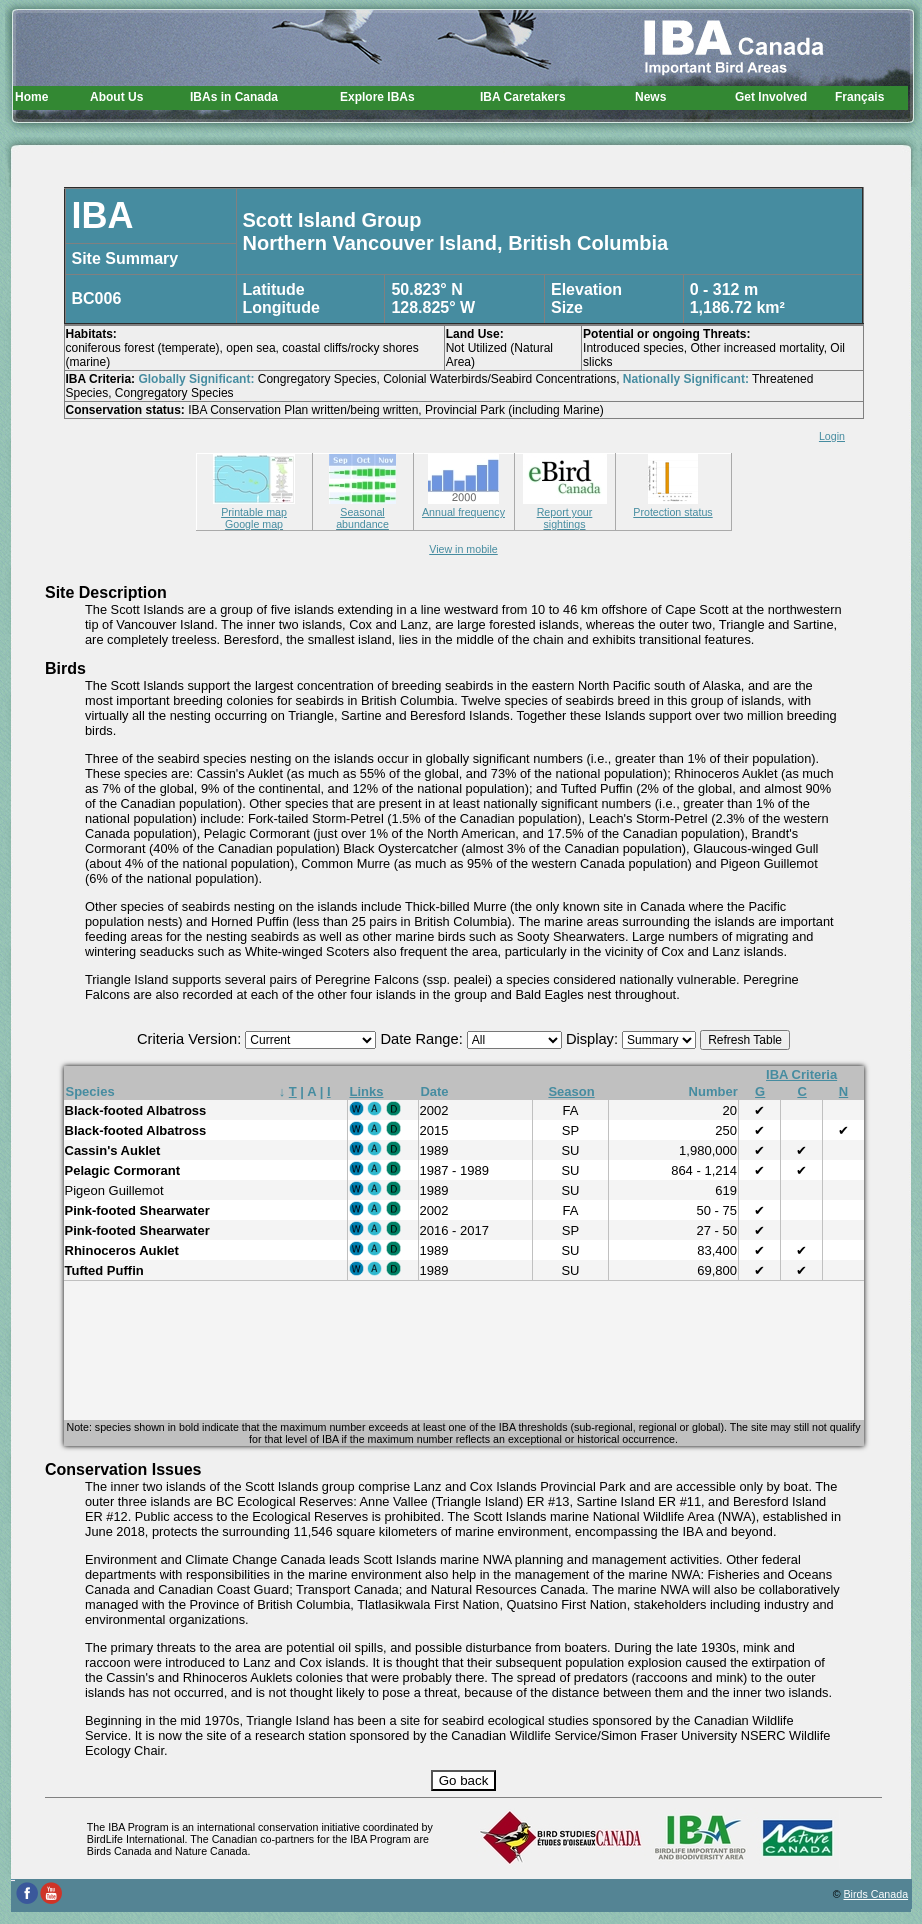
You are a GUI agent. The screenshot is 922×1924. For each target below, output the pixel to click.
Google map (254, 524)
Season (571, 1091)
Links (367, 1091)
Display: (594, 1039)
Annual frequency (463, 506)
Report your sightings (565, 512)
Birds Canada (876, 1894)
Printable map (254, 506)
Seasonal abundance (362, 512)
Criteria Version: (191, 1039)
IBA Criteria (801, 1074)
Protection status (672, 506)
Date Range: (423, 1039)
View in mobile (463, 549)
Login (832, 436)
